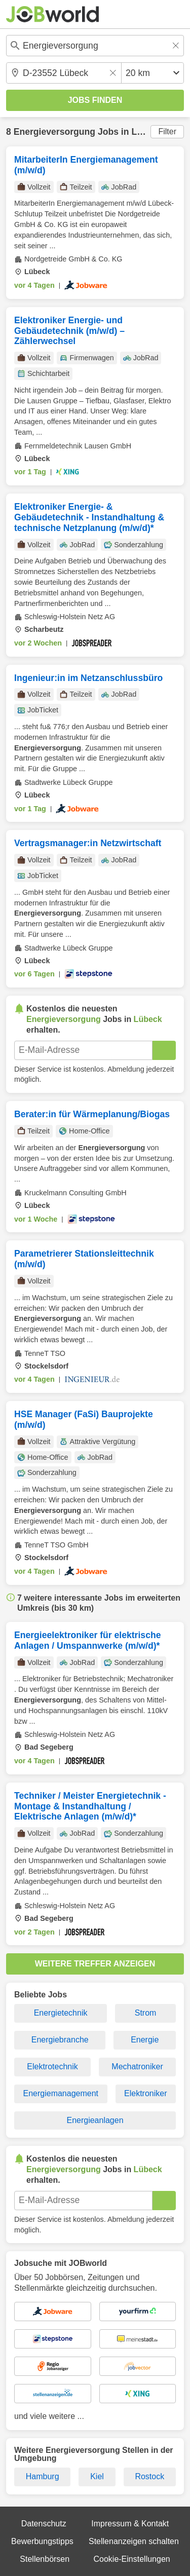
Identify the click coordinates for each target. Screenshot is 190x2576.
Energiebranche (60, 2039)
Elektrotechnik (52, 2066)
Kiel (97, 2476)
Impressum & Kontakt (130, 2523)
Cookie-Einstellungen (131, 2559)
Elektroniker (145, 2093)
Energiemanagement (60, 2093)
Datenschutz (43, 2523)
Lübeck (147, 132)
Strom (146, 2013)
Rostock (149, 2476)
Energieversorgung (54, 132)
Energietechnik (61, 2013)
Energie (145, 2039)
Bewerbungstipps (42, 2541)
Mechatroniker (137, 2066)
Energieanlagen (94, 2120)
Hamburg (42, 2476)
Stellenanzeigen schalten (134, 2541)
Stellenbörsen (44, 2559)
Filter (167, 131)
